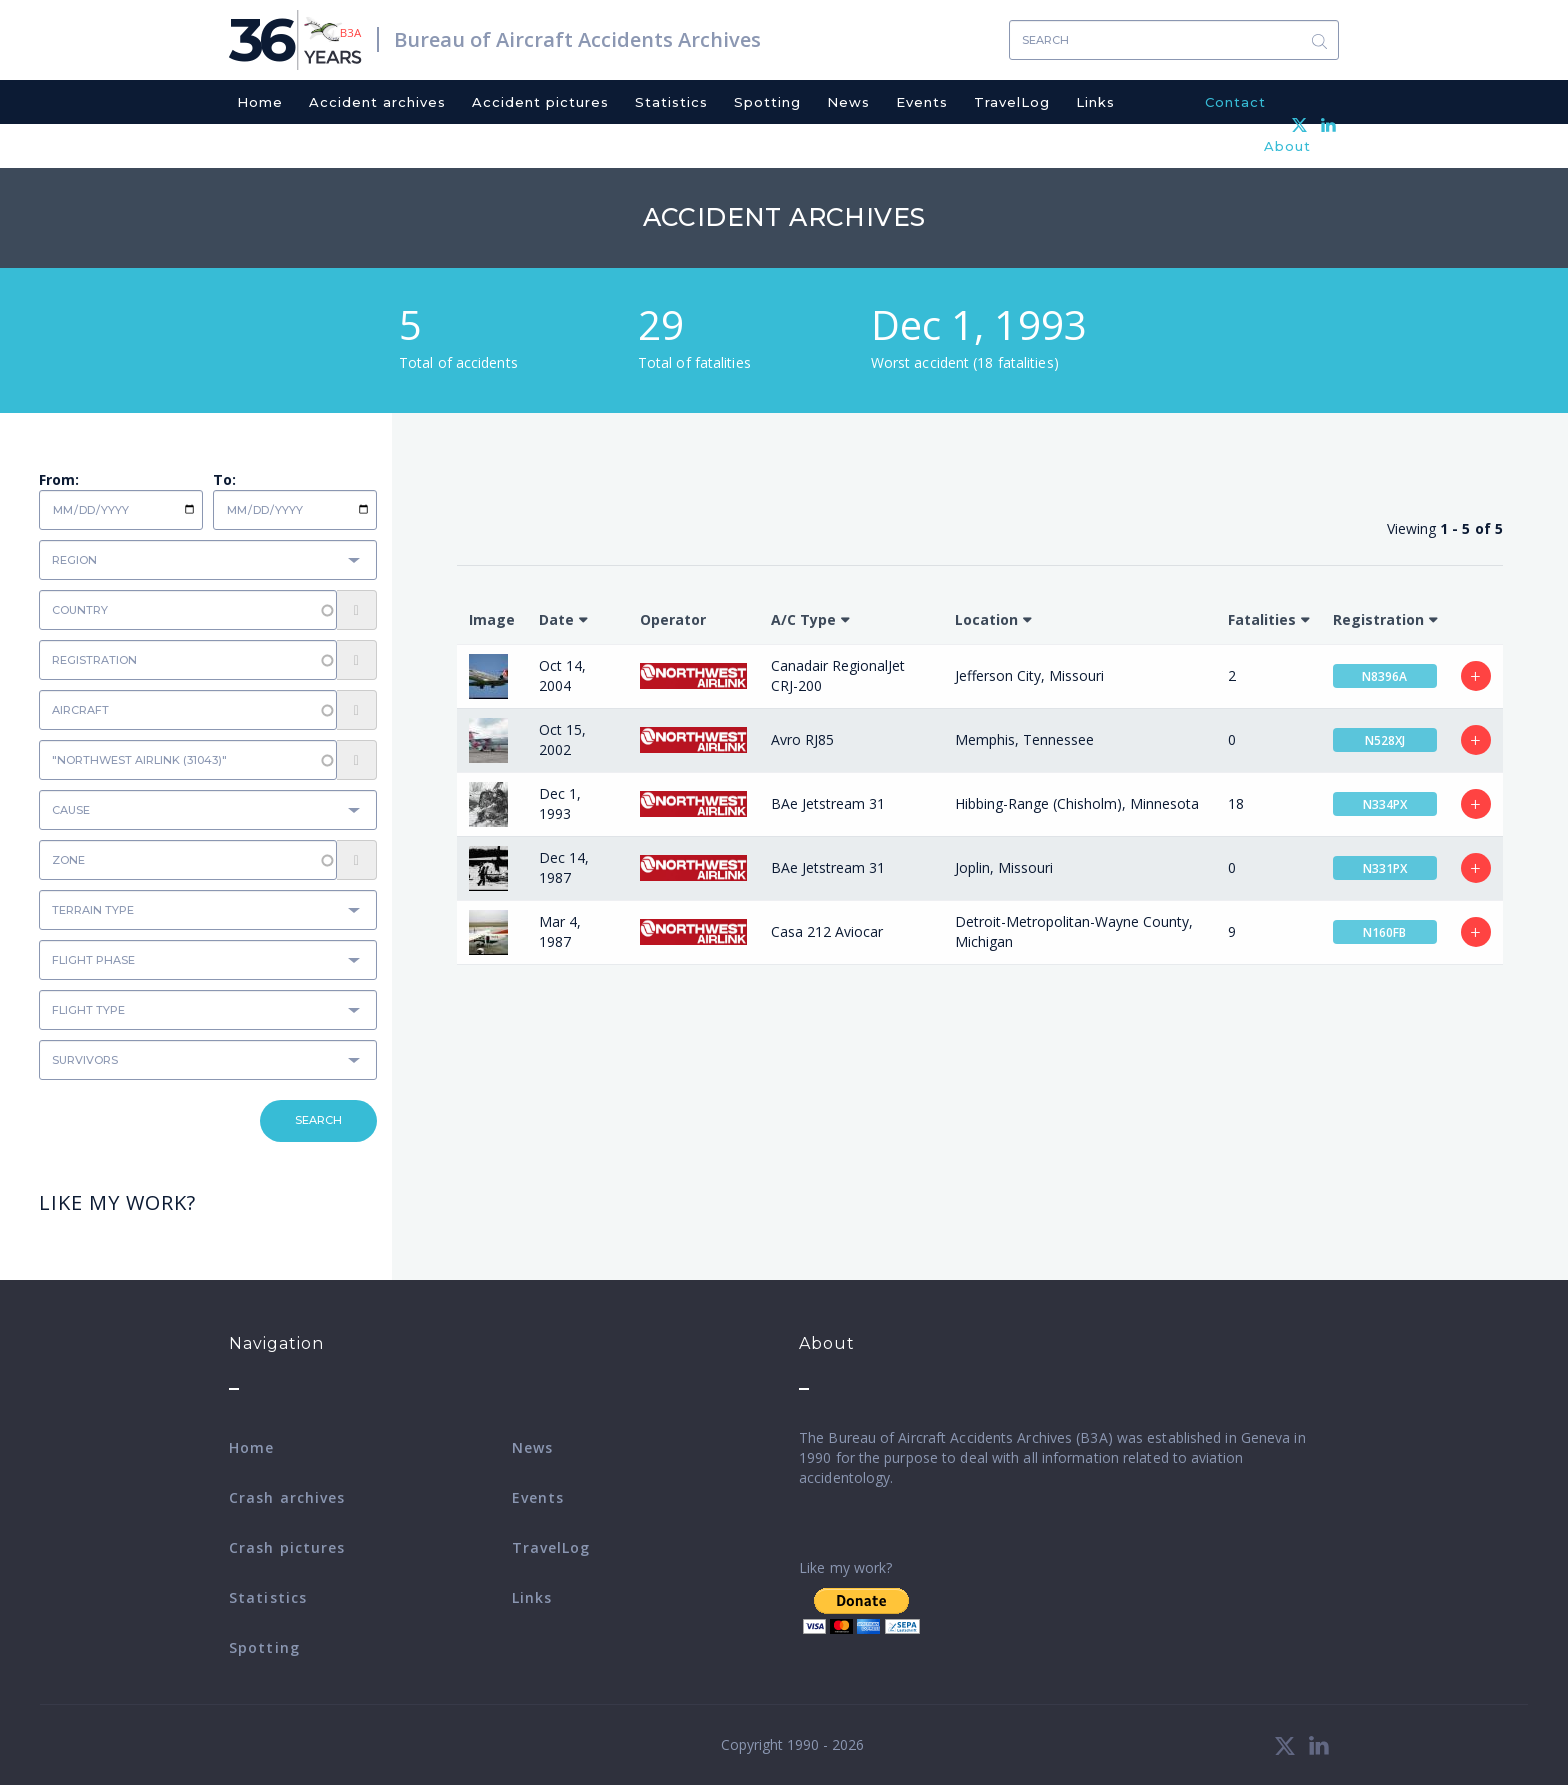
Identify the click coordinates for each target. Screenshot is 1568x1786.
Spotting (767, 102)
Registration (1378, 619)
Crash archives (287, 1497)
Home (260, 102)
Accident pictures (540, 102)
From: (59, 479)
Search (1319, 40)
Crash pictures (287, 1547)
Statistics (671, 102)
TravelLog (1012, 102)
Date (556, 619)
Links (1095, 102)
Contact (1235, 102)
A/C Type (803, 619)
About (1287, 146)
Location (986, 619)
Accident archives (377, 102)
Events (922, 102)
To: (224, 479)
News (848, 102)
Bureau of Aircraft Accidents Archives (577, 39)
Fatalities (1262, 619)
